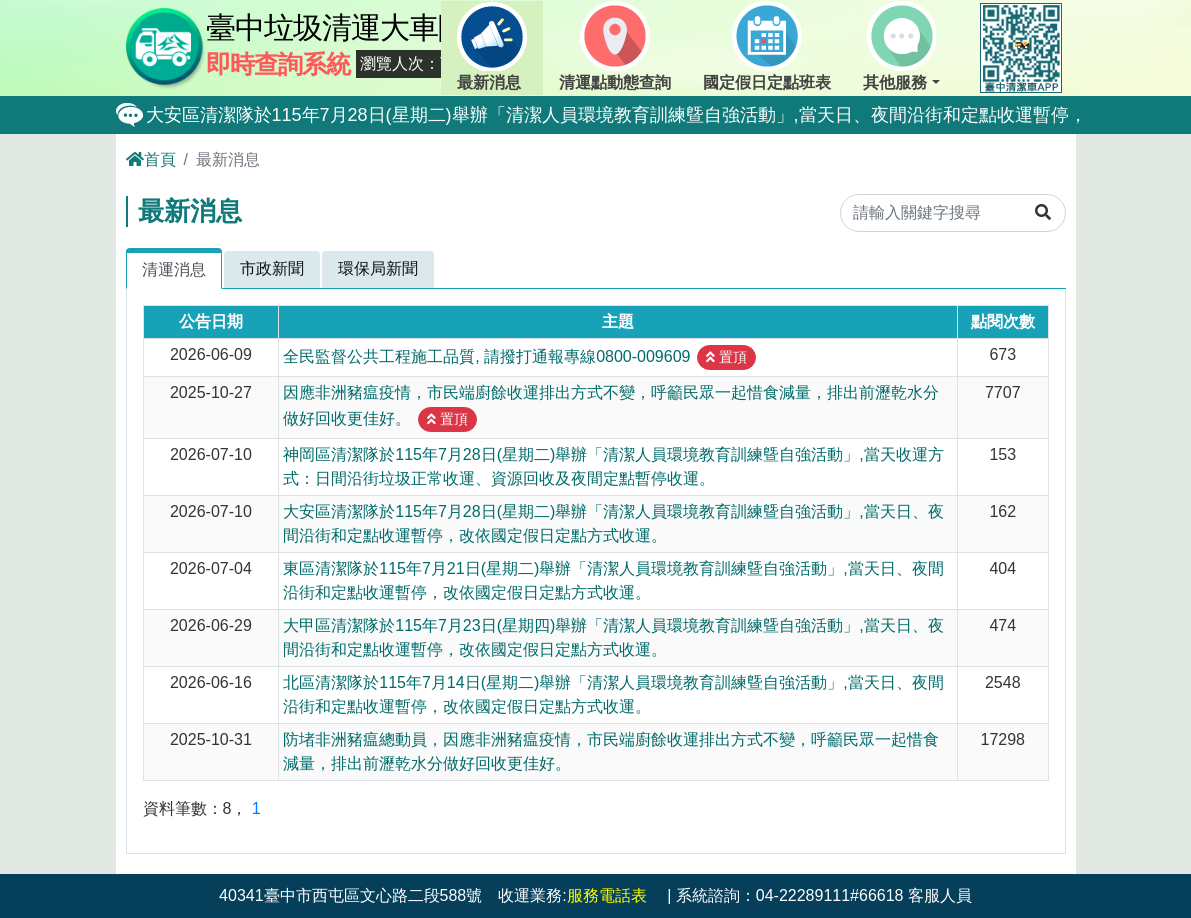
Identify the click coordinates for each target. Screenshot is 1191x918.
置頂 (726, 357)
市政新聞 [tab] (272, 268)
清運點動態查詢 (615, 46)
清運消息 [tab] (174, 269)
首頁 (151, 159)
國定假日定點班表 (767, 46)
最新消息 (492, 46)
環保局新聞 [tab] (378, 268)
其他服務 (899, 46)
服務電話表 (607, 895)
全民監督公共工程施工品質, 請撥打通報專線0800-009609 (486, 355)
